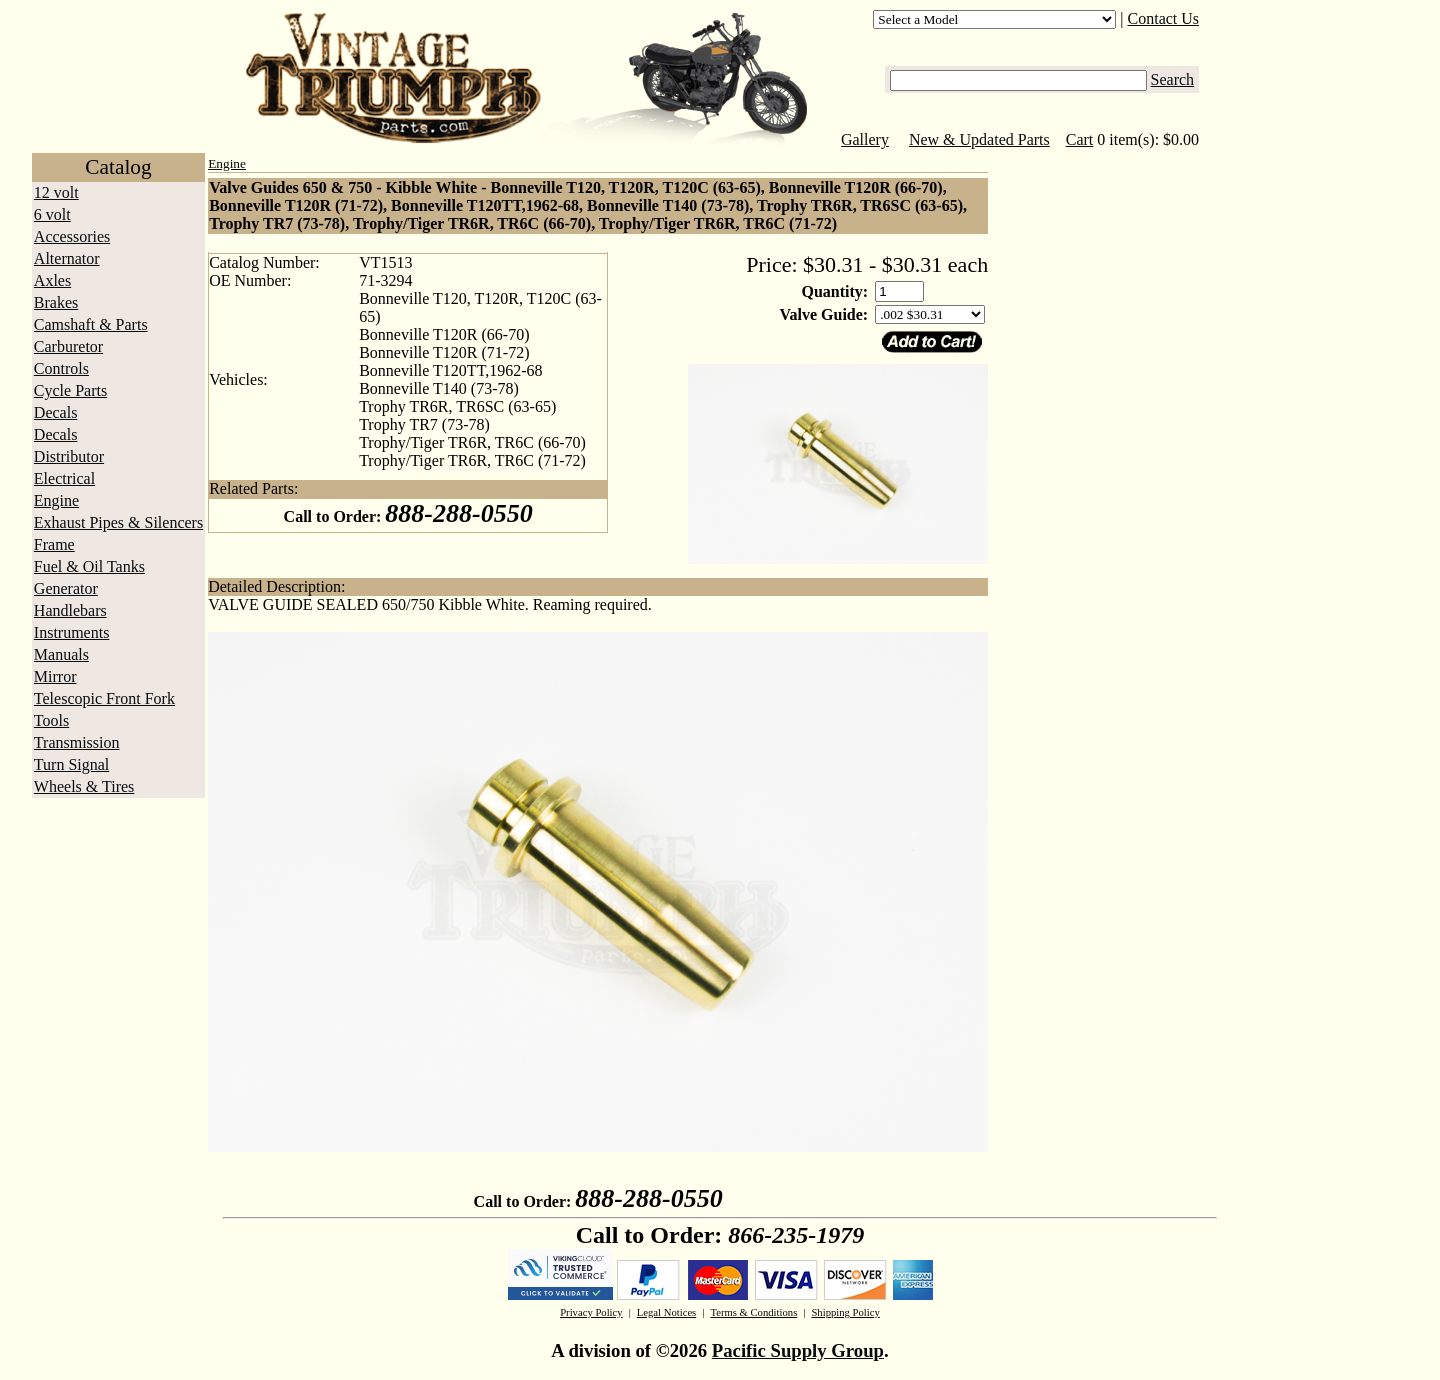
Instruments (72, 632)
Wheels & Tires (84, 786)
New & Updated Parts (979, 139)
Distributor (69, 456)
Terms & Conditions (753, 1312)
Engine (56, 500)
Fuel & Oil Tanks (89, 566)
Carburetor (68, 346)
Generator (66, 588)
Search (1173, 79)
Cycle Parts (70, 390)
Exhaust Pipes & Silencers (118, 522)
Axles (52, 280)
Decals (56, 412)
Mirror (55, 676)
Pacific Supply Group (798, 1350)
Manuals (61, 654)
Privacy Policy (591, 1312)
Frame (54, 544)
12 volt (56, 192)
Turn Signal (71, 764)
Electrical (64, 478)
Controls (61, 368)
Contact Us (1164, 18)
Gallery (865, 139)
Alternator (67, 258)
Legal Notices (666, 1312)
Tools (51, 720)
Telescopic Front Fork (104, 698)
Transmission (77, 742)
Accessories (72, 236)
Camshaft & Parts (91, 324)
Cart (1080, 139)
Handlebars (70, 610)
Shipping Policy (845, 1312)
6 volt (52, 214)
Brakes (56, 302)
